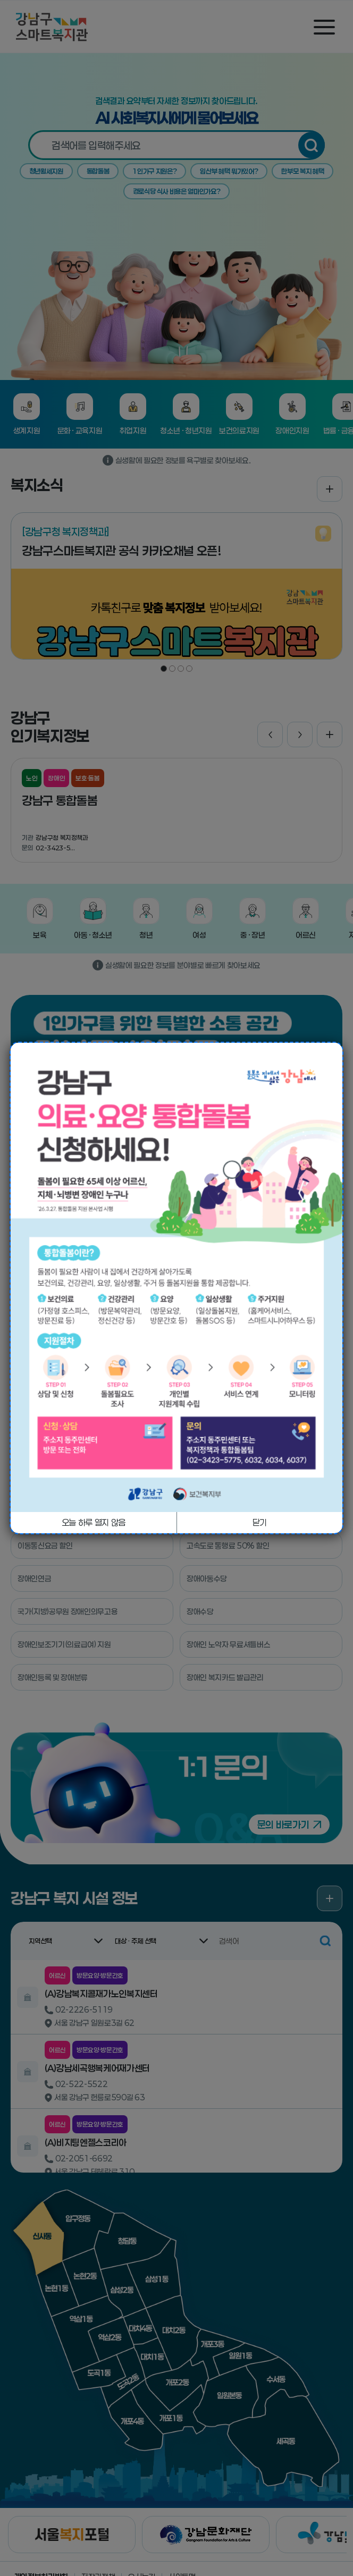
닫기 (260, 1522)
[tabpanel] (176, 1277)
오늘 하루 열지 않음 (93, 1522)
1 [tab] (176, 1495)
